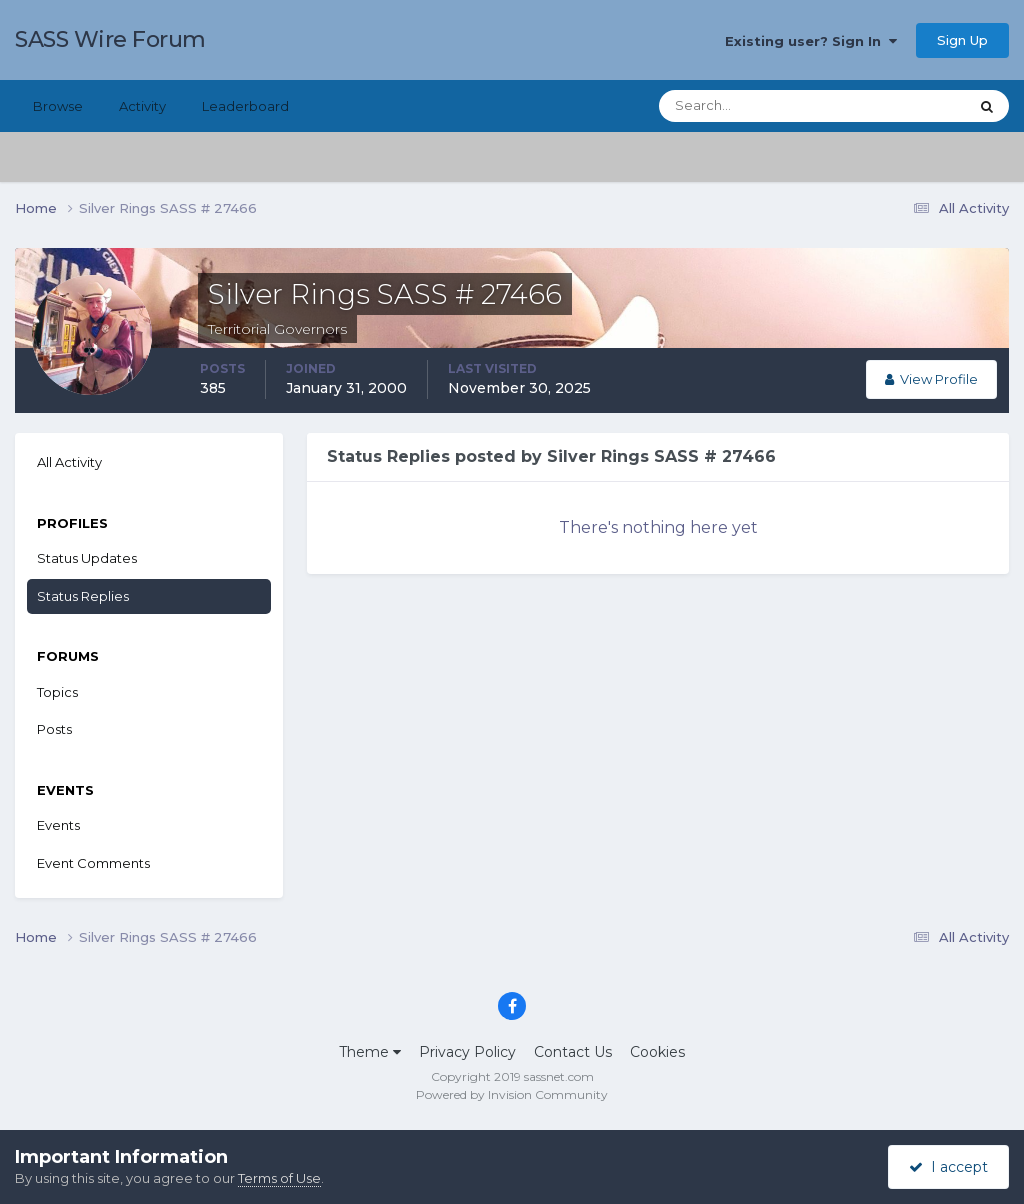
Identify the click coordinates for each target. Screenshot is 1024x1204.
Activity (142, 106)
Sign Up (962, 40)
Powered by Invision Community (512, 1094)
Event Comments (93, 863)
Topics (57, 692)
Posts (54, 729)
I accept (948, 1167)
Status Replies (83, 596)
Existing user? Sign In (811, 41)
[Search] (749, 106)
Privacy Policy (467, 1052)
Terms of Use (279, 1178)
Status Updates (87, 558)
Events (58, 825)
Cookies (657, 1052)
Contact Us (573, 1052)
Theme (370, 1052)
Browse (58, 106)
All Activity (69, 462)
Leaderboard (245, 106)
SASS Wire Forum (110, 39)
